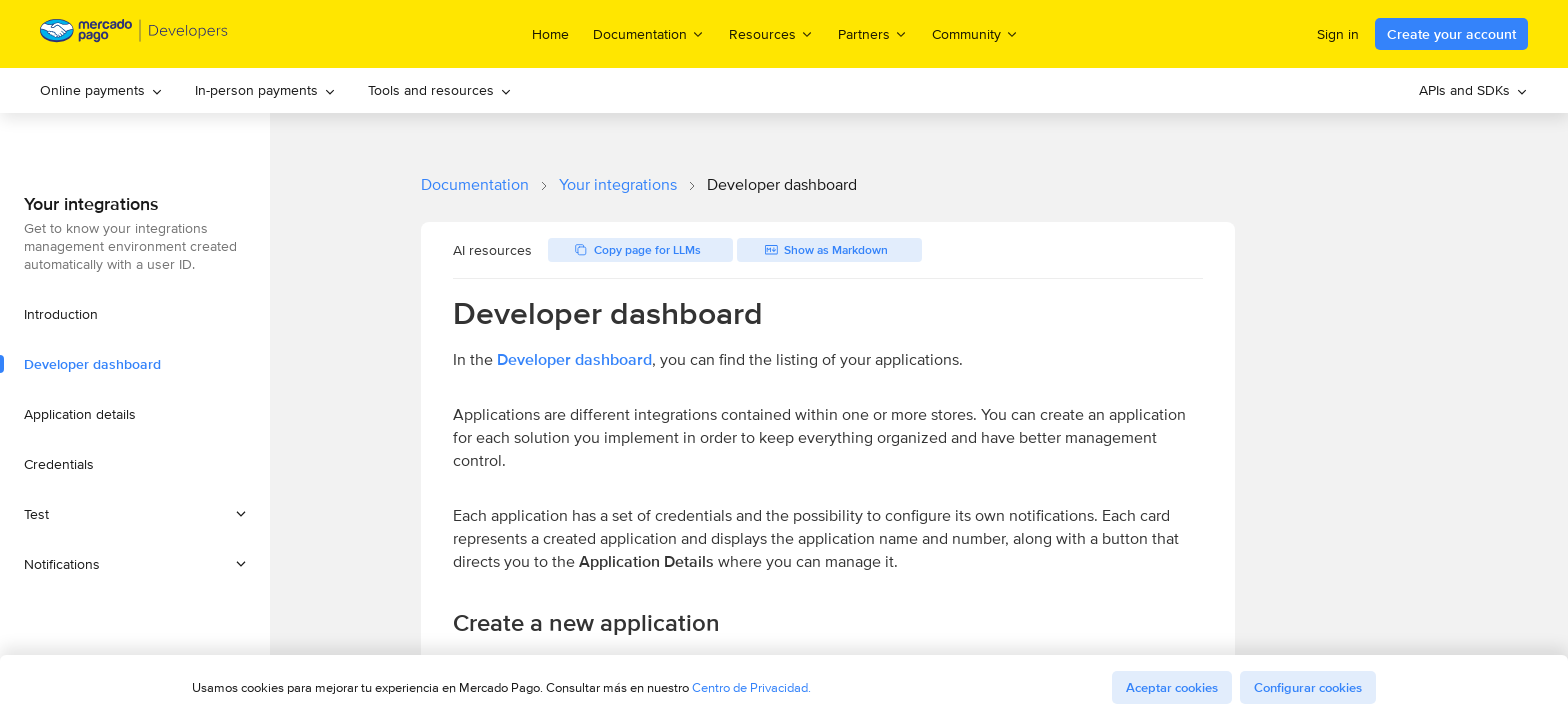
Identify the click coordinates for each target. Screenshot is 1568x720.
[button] (135, 514)
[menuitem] (101, 90)
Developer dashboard (574, 359)
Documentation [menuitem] (649, 33)
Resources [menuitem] (771, 33)
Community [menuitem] (975, 33)
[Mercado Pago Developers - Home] (134, 34)
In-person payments (265, 90)
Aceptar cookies (1172, 687)
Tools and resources (440, 90)
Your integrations (618, 184)
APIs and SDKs (1473, 90)
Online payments (101, 90)
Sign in (1338, 34)
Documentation (475, 184)
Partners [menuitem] (873, 33)
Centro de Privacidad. (751, 687)
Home (550, 34)
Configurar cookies (1308, 687)
